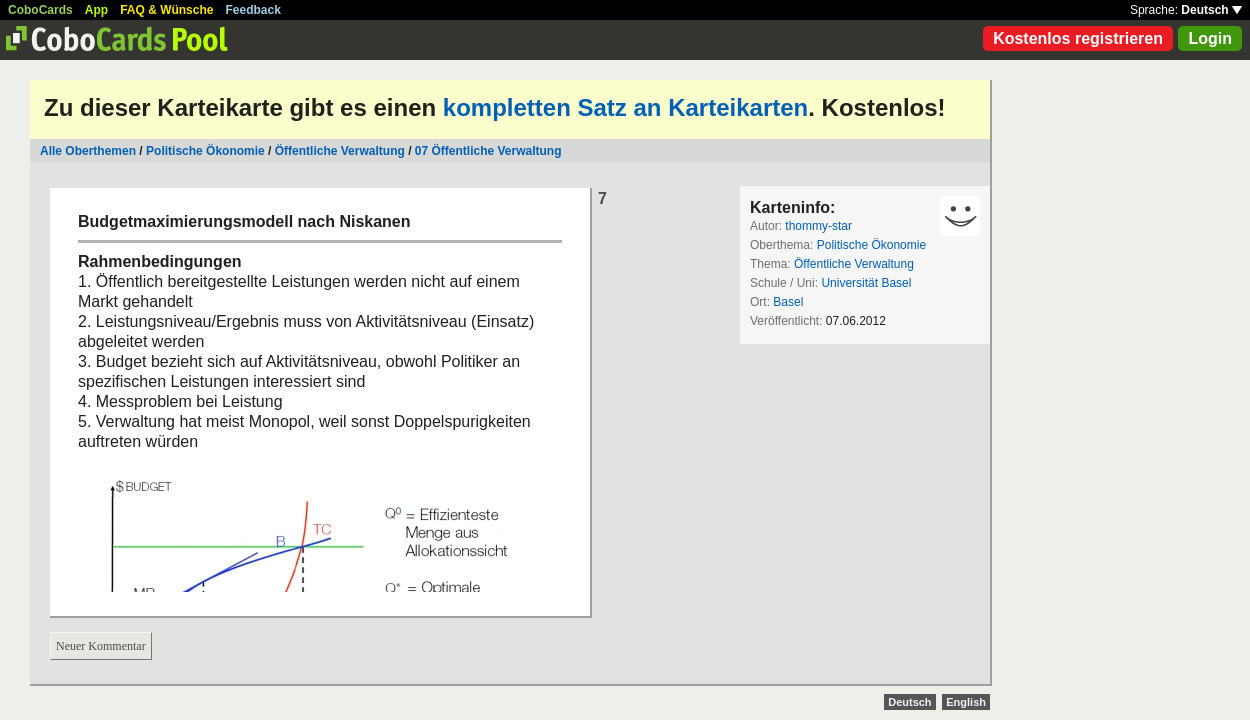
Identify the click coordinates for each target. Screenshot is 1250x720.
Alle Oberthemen (88, 151)
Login (1210, 38)
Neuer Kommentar (101, 646)
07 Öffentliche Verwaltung (488, 151)
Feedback (253, 10)
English (966, 702)
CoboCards (40, 10)
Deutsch (1211, 10)
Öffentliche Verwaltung (340, 151)
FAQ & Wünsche (166, 10)
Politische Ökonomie (205, 151)
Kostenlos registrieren (1078, 38)
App (96, 10)
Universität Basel (866, 283)
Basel (788, 302)
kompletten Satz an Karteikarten (625, 107)
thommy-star (818, 226)
